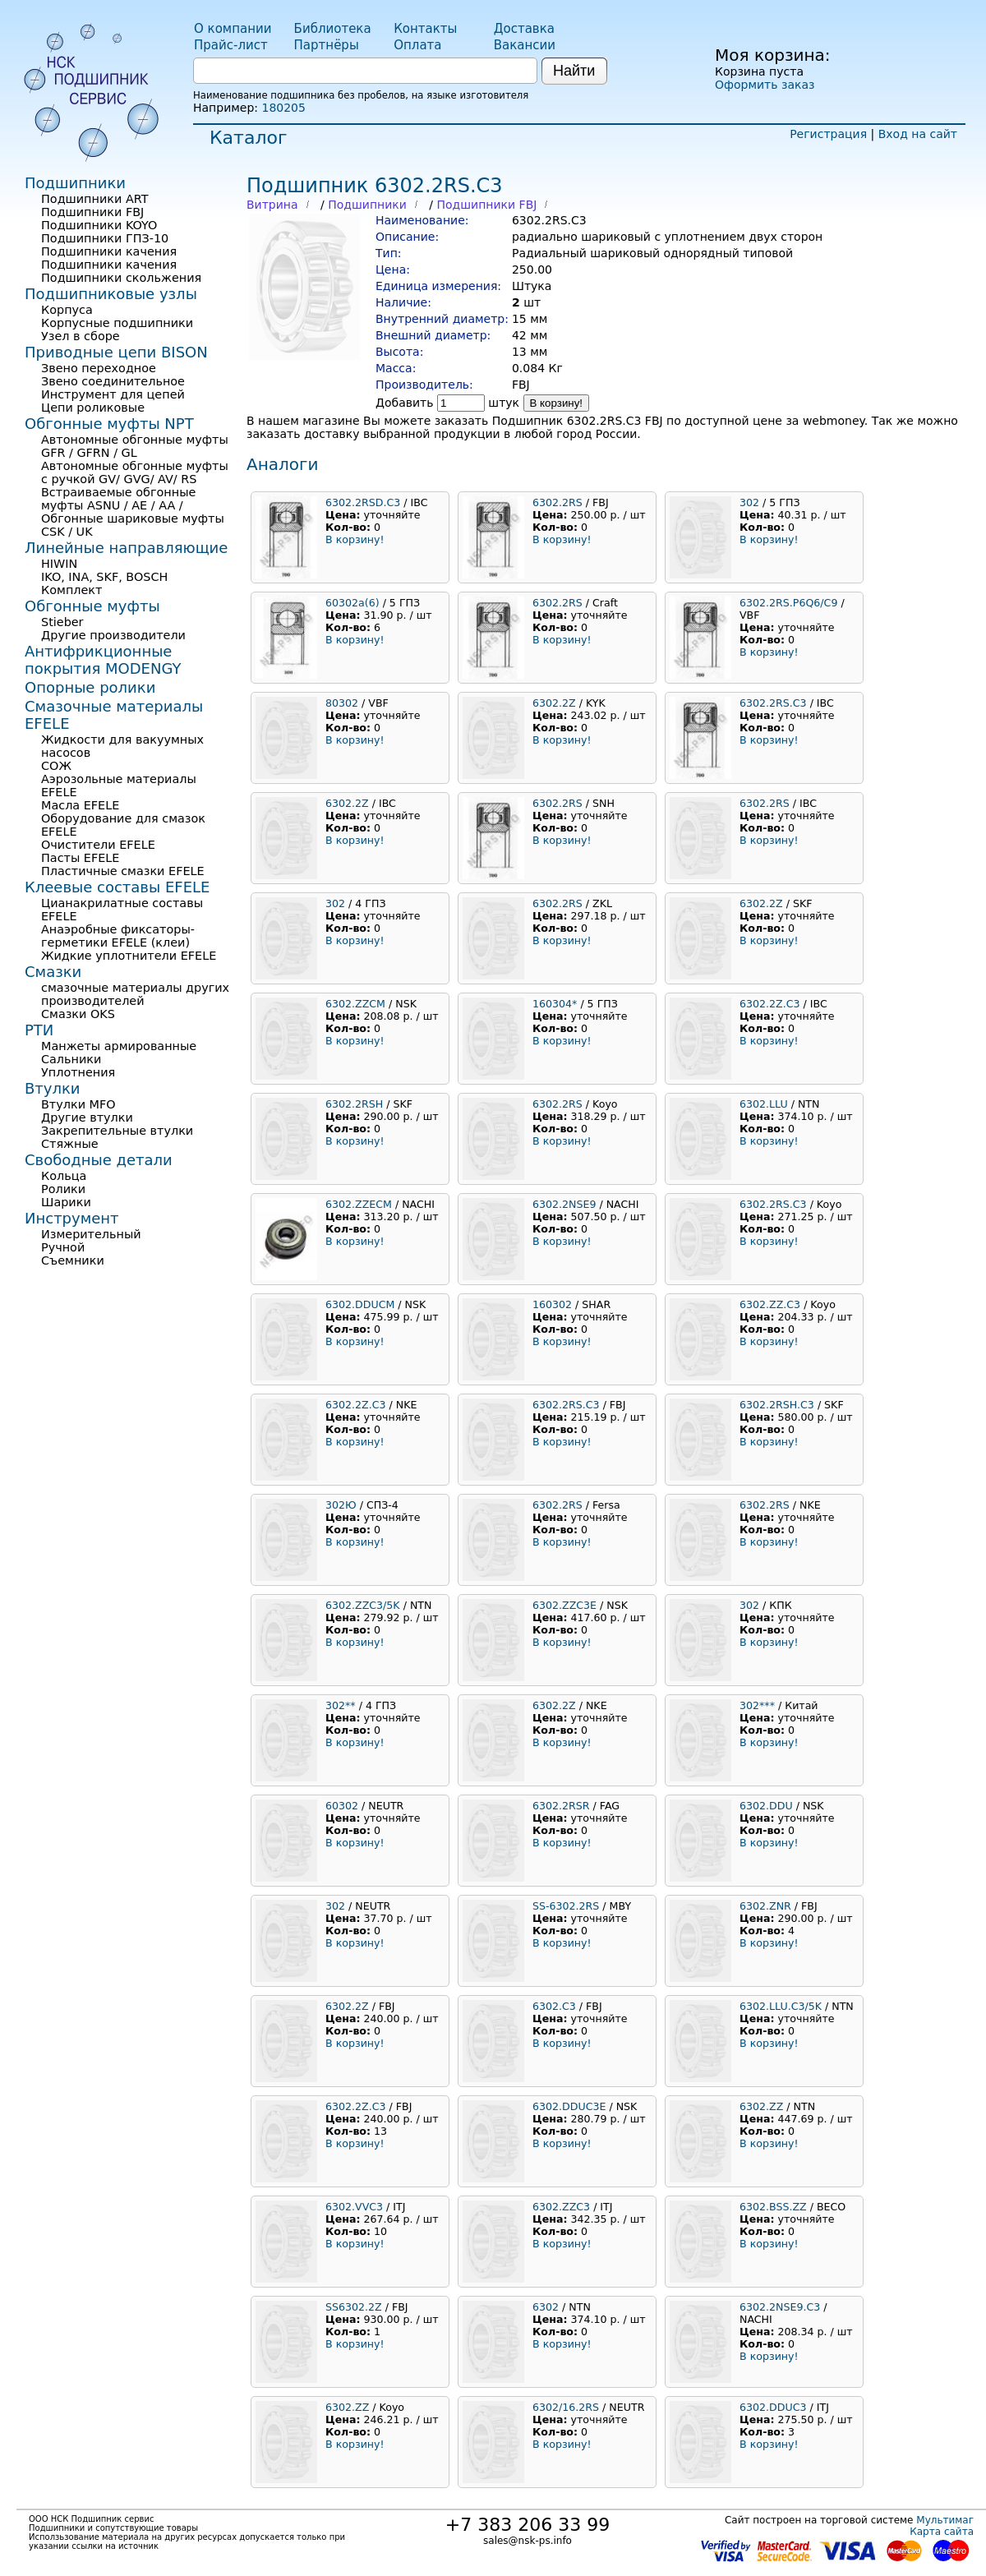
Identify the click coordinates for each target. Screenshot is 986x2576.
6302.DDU (766, 1806)
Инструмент (72, 1218)
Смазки (53, 971)
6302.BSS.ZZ (773, 2206)
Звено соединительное (113, 381)
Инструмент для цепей (113, 394)
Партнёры (326, 45)
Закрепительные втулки (117, 1130)
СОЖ (56, 765)
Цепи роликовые (93, 407)
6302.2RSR (561, 1806)
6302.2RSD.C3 (362, 502)
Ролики (63, 1189)
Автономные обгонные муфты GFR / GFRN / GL (134, 446)
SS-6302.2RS (565, 1906)
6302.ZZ (761, 2106)
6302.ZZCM (355, 1004)
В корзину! (556, 403)
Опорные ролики (90, 687)
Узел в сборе (80, 336)
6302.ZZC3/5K (362, 1605)
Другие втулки (87, 1117)
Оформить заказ (764, 84)
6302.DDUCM (359, 1304)
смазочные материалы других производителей (135, 994)
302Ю (341, 1505)
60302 (341, 1806)
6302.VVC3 (354, 2206)
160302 (552, 1304)
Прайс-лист (231, 45)
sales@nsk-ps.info (527, 2540)
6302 (545, 2307)
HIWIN (59, 563)
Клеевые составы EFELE (117, 887)
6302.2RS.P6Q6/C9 (788, 603)
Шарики (66, 1202)
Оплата (417, 45)
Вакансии (524, 45)
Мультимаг (945, 2520)
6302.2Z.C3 (770, 1004)
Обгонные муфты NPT (109, 423)
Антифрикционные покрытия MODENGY (103, 660)
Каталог (248, 137)
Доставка (524, 28)
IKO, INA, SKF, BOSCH (104, 576)
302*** (757, 1705)
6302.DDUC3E (569, 2106)
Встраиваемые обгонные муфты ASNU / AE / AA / (118, 499)
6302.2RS (557, 502)
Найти (574, 70)
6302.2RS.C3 (773, 703)
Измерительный (91, 1234)
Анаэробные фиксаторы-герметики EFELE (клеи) (118, 936)
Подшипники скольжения (121, 277)
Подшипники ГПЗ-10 (104, 238)
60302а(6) (352, 603)
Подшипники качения (109, 251)
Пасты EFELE (80, 857)
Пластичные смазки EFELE (123, 871)
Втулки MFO (78, 1104)
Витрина (272, 204)
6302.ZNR (765, 1906)
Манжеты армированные (118, 1046)
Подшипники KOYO (99, 225)
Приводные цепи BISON (116, 352)
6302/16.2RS (565, 2407)
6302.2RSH (354, 1104)
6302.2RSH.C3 (777, 1405)
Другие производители (113, 635)
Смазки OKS (78, 1014)
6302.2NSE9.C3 (780, 2307)
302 (749, 502)
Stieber (62, 622)
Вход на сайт (917, 134)
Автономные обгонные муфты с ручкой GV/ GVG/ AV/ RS (134, 472)
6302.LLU (764, 1104)
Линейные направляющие (126, 547)
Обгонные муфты (92, 606)
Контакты (425, 28)
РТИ (39, 1030)
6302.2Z (554, 703)
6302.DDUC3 (773, 2407)
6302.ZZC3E (564, 1605)
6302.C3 (554, 2006)
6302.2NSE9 (564, 1204)
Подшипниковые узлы (111, 293)
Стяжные (70, 1143)
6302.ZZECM (358, 1204)
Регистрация (828, 134)
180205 (283, 107)
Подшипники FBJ (486, 204)
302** (340, 1705)
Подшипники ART (94, 198)
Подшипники (367, 204)
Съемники (72, 1260)
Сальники (71, 1059)
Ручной (63, 1247)
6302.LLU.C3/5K (781, 2006)
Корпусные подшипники (117, 322)
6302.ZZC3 (561, 2206)
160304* (554, 1004)
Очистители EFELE (98, 844)
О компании (232, 28)
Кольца (63, 1175)
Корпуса (67, 309)
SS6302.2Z (353, 2307)
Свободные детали (99, 1159)
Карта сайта (942, 2531)
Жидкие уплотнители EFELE (128, 955)
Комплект (71, 590)
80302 (341, 703)
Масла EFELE (80, 805)
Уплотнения (78, 1072)
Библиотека (332, 28)
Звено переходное (98, 368)
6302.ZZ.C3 (770, 1304)
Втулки (53, 1088)
